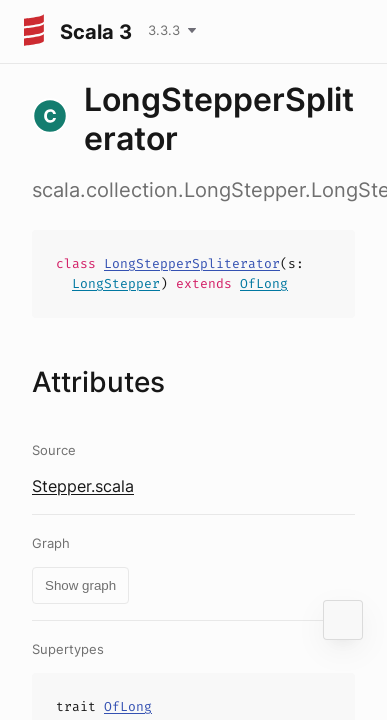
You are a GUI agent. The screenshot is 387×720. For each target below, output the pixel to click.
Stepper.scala (83, 486)
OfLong (264, 283)
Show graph (80, 585)
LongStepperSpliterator (192, 263)
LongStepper (116, 283)
